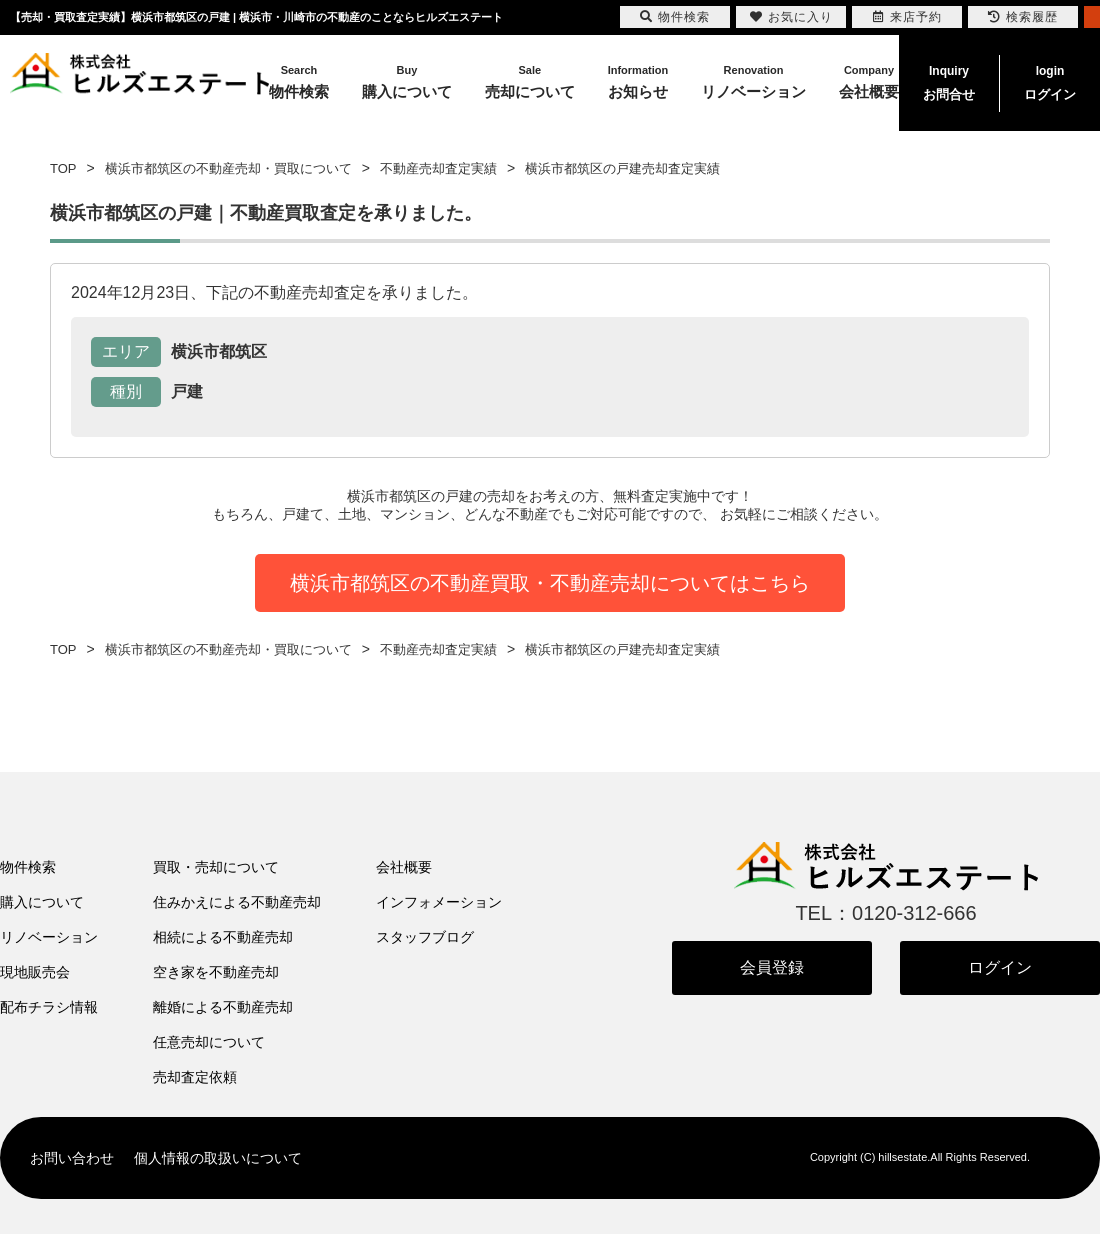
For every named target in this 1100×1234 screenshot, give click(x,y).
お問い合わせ (72, 1158)
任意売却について (209, 1042)
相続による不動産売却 (223, 937)
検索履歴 (1023, 17)
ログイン (1050, 81)
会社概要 (404, 867)
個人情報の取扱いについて (218, 1158)
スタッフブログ (425, 937)
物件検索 (28, 867)
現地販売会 (35, 972)
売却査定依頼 (195, 1077)
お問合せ (949, 81)
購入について (42, 902)
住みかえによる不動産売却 (237, 902)
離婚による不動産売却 (223, 1007)
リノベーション (49, 937)
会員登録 (772, 967)
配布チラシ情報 (49, 1007)
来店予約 (907, 17)
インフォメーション (439, 902)
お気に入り (791, 17)
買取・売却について (216, 867)
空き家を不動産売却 (216, 972)
